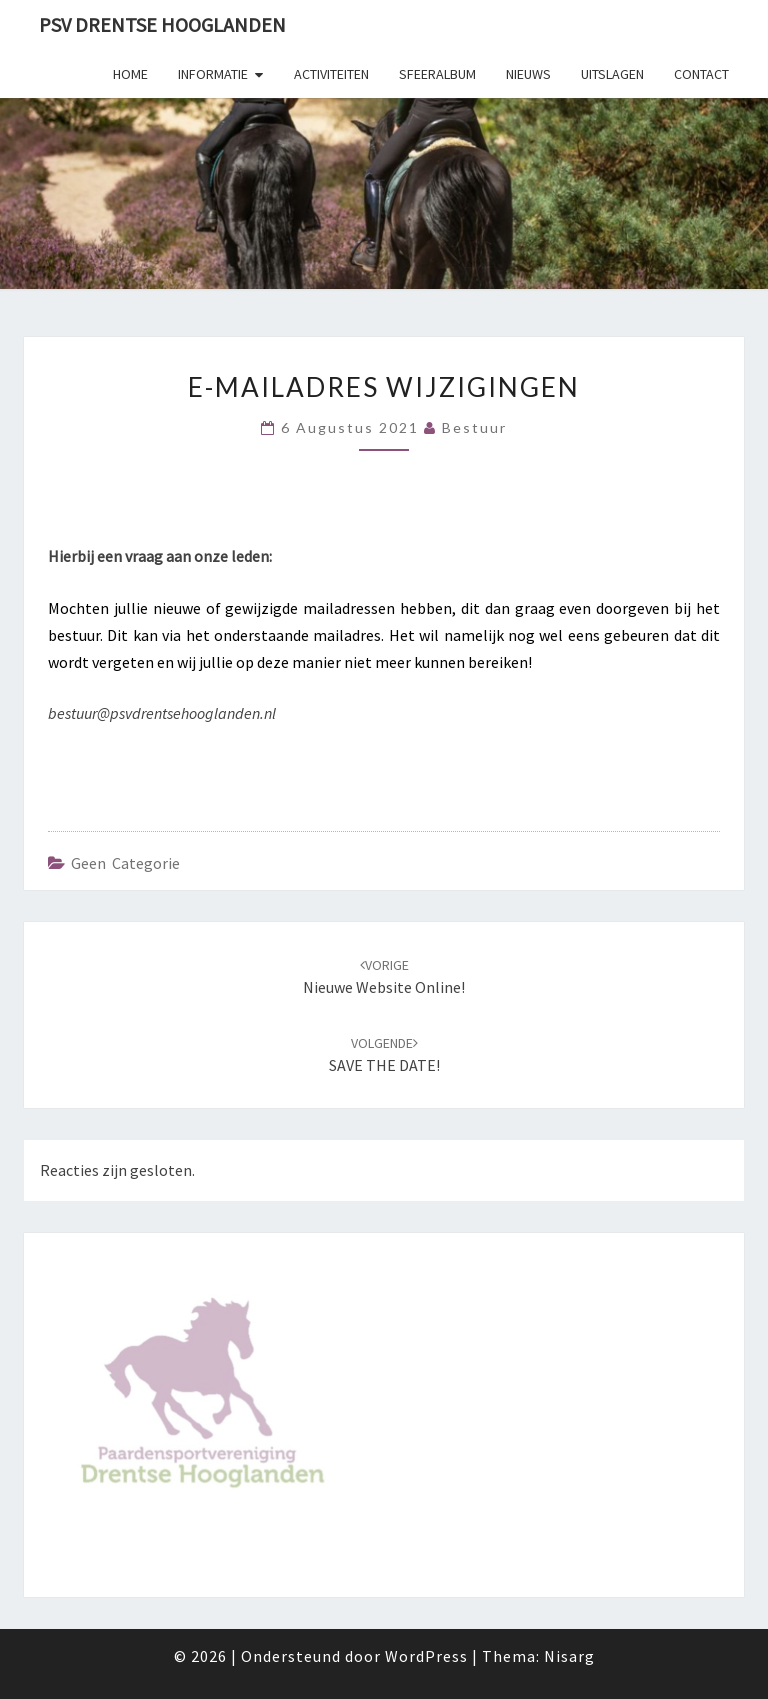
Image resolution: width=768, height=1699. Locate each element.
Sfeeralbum (437, 74)
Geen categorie (125, 863)
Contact (701, 74)
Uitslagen (612, 74)
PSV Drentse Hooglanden (162, 24)
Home (130, 74)
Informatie (213, 74)
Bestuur (474, 427)
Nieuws (528, 74)
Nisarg (569, 1656)
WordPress (426, 1656)
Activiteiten (331, 74)
